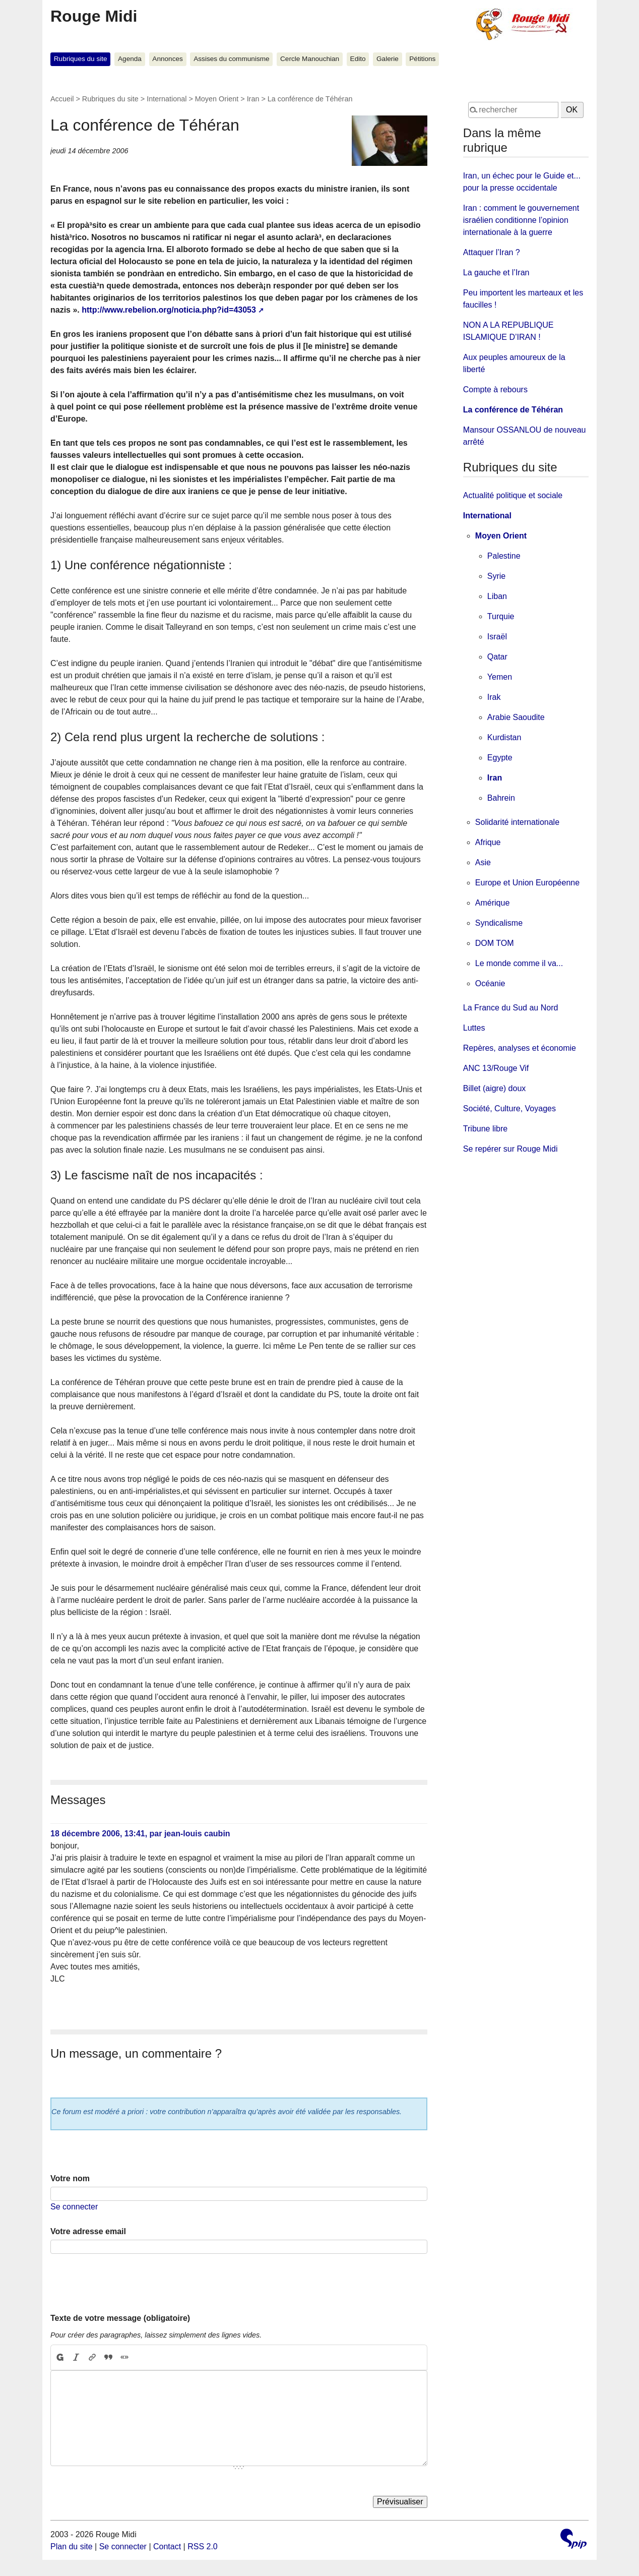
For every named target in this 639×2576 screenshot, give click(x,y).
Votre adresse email (88, 2231)
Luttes (474, 1028)
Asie (483, 862)
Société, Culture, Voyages (509, 1108)
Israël (497, 636)
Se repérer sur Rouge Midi (510, 1149)
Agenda (130, 59)
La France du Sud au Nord (510, 1007)
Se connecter (74, 2206)
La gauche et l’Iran (496, 272)
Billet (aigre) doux (494, 1088)
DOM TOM (494, 943)
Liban (497, 596)
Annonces (167, 59)
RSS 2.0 (202, 2546)
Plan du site (71, 2546)
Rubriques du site (80, 59)
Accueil (62, 99)
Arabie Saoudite (516, 717)
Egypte (500, 757)
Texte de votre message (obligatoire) (120, 2318)
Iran (253, 99)
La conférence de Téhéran (513, 409)
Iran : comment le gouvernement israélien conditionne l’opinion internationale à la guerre (521, 220)
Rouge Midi (93, 16)
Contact (167, 2546)
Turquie (501, 616)
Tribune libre (485, 1128)
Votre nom (70, 2178)
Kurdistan (504, 737)
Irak (494, 697)
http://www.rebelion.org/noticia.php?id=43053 (169, 310)
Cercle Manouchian (309, 59)
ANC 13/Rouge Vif (496, 1068)
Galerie (387, 59)
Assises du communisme (231, 59)
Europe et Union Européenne (527, 882)
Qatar (497, 656)
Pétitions (422, 59)
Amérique (492, 902)
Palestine (504, 556)
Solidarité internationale (517, 822)
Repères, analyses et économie (519, 1048)
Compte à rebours (495, 389)
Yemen (499, 677)
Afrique (488, 842)
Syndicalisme (499, 923)
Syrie (496, 576)
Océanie (490, 983)
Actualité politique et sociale (512, 495)
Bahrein (501, 798)
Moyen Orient (216, 99)
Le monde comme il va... (519, 963)
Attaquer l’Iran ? (491, 252)
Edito (358, 59)
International (166, 99)
